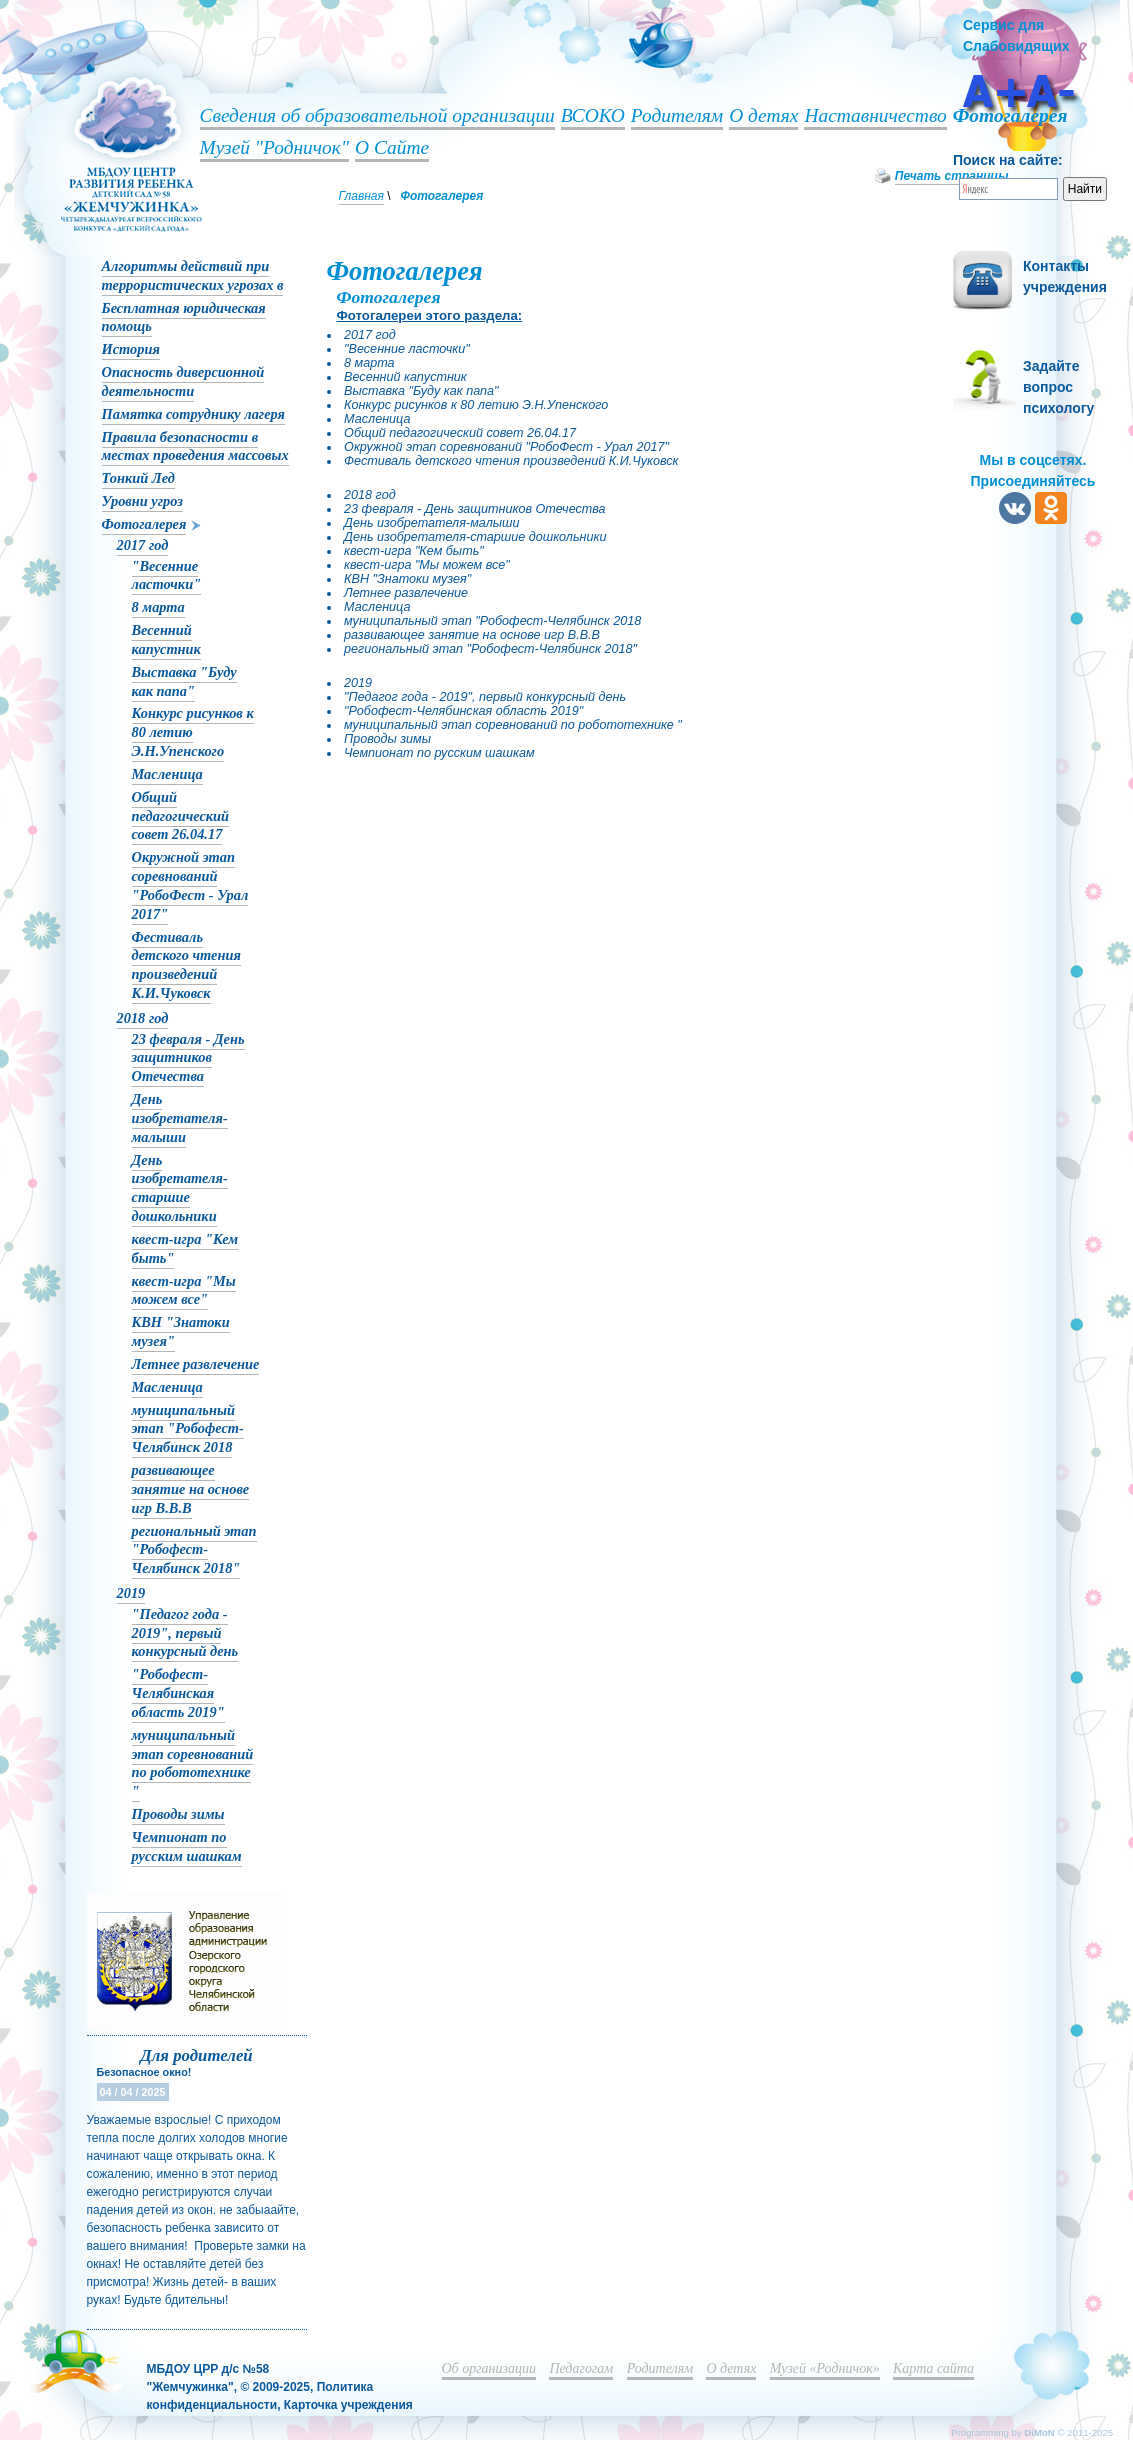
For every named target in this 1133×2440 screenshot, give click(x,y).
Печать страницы (952, 176)
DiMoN (1039, 2432)
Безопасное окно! (144, 2072)
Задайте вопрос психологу (1058, 387)
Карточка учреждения (348, 2405)
